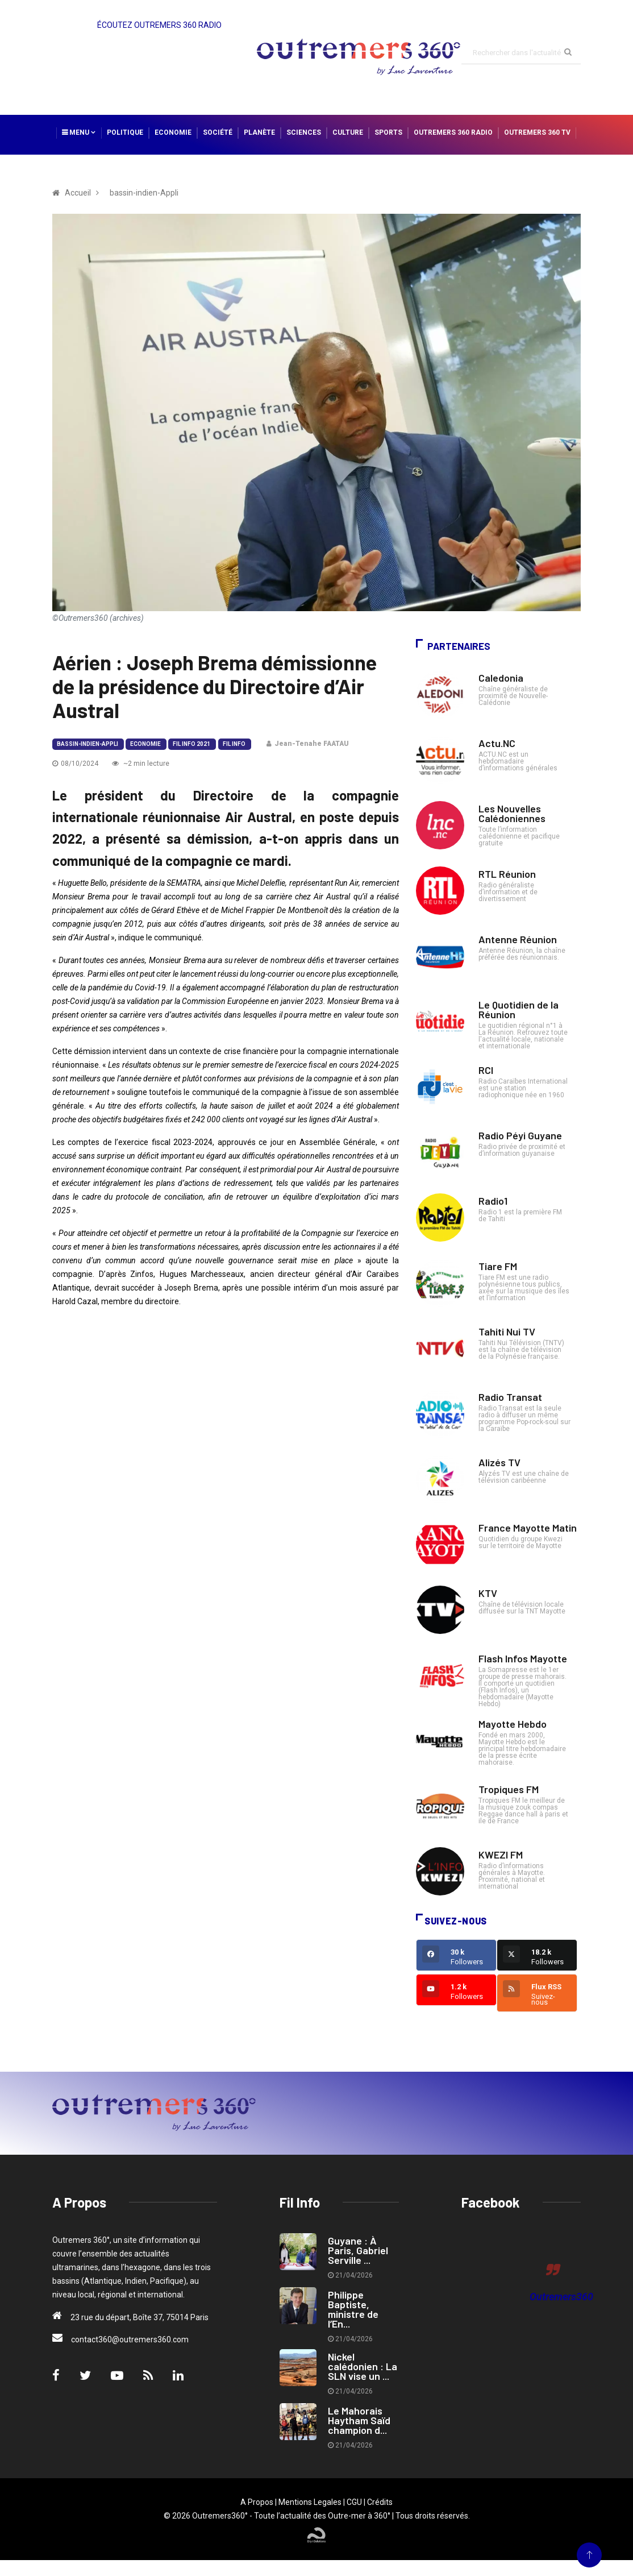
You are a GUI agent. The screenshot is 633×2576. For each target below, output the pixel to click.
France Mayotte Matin (527, 1527)
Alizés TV (499, 1462)
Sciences (303, 132)
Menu (78, 132)
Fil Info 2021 (191, 744)
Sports (388, 132)
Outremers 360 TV (537, 132)
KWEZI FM (500, 1854)
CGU (354, 2502)
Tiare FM (497, 1266)
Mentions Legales (310, 2502)
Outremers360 (561, 2297)
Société (217, 132)
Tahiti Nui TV (506, 1331)
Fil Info (234, 744)
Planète (259, 132)
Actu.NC (496, 743)
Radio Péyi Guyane (520, 1135)
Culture (347, 132)
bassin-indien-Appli (87, 744)
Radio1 (492, 1200)
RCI (485, 1070)
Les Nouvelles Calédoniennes (511, 813)
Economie (173, 132)
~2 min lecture (140, 764)
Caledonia (500, 677)
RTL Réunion (507, 874)
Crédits (380, 2502)
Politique (125, 132)
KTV (487, 1593)
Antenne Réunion (517, 939)
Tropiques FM (508, 1789)
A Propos (256, 2502)
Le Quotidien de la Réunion (518, 1009)
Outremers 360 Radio (453, 132)
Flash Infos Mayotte (522, 1658)
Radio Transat (510, 1397)
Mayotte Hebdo (512, 1724)
